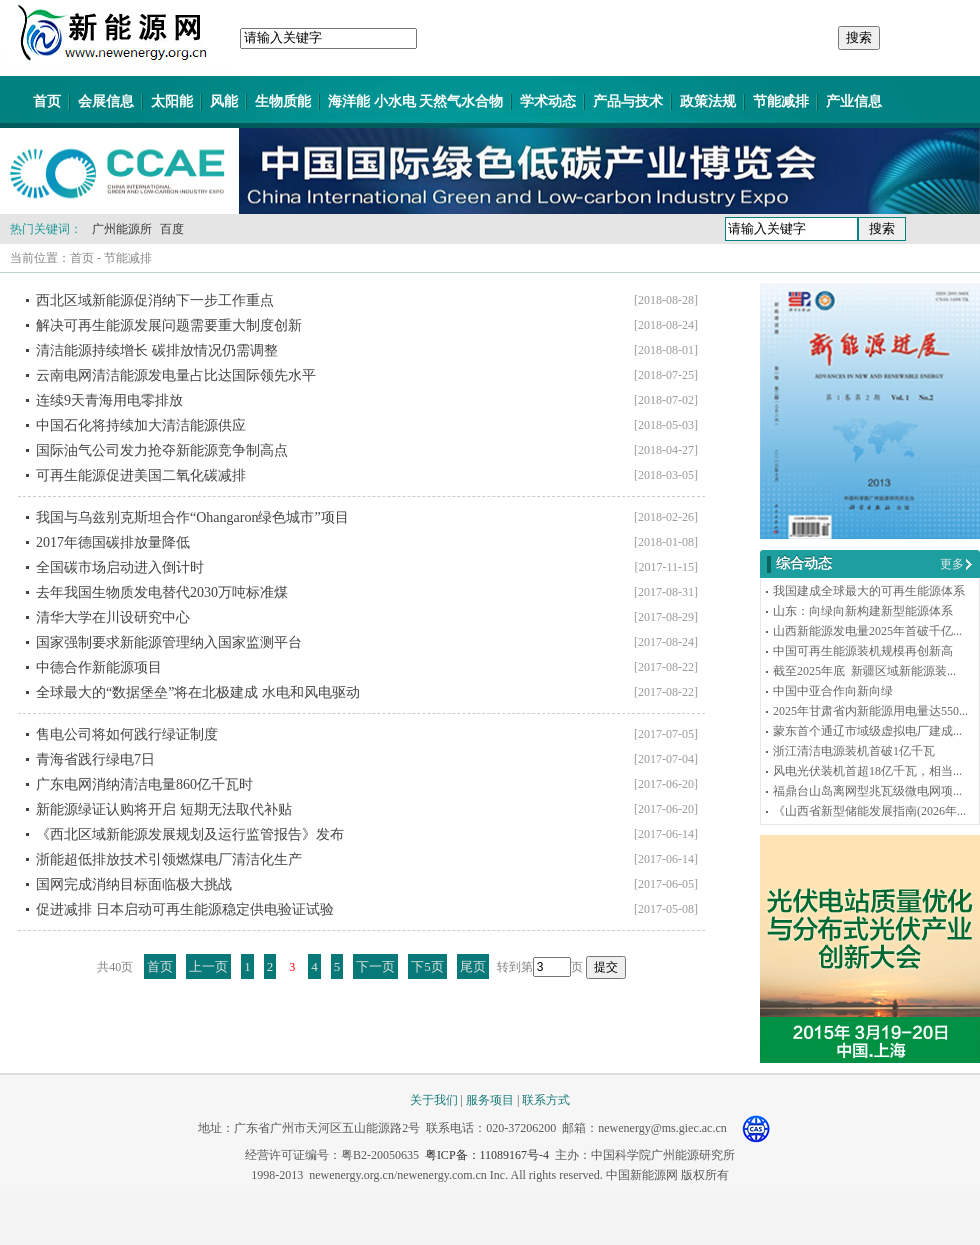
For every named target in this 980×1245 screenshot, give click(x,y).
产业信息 (854, 101)
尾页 (473, 966)
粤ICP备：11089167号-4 (487, 1155)
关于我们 (434, 1100)
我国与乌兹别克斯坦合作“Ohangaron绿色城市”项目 (192, 517)
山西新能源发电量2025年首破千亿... (867, 631)
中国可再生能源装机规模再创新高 (863, 651)
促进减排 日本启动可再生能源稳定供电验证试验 (185, 909)
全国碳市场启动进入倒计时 (120, 567)
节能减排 (781, 101)
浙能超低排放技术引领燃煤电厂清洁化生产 (169, 859)
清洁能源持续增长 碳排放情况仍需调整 (157, 350)
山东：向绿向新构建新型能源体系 (863, 611)
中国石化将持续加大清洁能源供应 (141, 425)
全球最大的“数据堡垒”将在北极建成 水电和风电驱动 (198, 692)
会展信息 (106, 101)
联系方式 (546, 1100)
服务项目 (490, 1100)
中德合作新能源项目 (99, 667)
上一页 (208, 966)
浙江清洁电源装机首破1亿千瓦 (854, 751)
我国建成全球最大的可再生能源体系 (869, 591)
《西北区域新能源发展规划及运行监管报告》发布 (190, 834)
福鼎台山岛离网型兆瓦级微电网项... (867, 791)
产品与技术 (628, 101)
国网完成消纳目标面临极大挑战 (134, 884)
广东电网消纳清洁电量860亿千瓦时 (144, 784)
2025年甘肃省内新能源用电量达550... (870, 711)
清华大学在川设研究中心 (113, 617)
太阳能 (172, 101)
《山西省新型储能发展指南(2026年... (869, 811)
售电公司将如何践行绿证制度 (127, 734)
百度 (172, 229)
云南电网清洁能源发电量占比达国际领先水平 (176, 375)
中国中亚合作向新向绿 (833, 691)
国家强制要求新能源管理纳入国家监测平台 (169, 642)
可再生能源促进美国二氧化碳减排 (141, 475)
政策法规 (708, 101)
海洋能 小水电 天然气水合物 (415, 101)
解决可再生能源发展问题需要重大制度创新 (169, 325)
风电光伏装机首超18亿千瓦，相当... (867, 771)
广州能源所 (122, 229)
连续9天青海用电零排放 (109, 400)
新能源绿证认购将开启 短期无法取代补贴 (164, 809)
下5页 (427, 966)
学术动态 (548, 101)
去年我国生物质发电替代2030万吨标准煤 (162, 592)
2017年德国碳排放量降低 (113, 542)
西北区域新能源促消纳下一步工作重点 (155, 300)
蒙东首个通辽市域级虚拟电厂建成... (867, 731)
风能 (224, 101)
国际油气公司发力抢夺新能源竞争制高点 (162, 450)
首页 (47, 101)
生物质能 (283, 101)
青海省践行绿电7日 (95, 759)
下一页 (375, 966)
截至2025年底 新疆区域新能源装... (864, 671)
